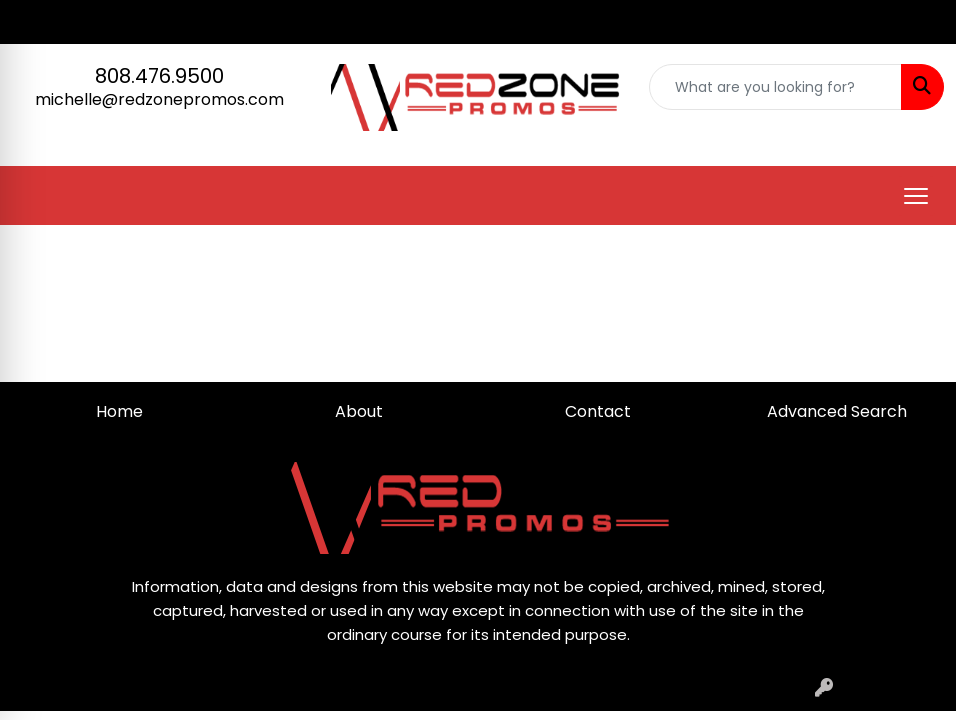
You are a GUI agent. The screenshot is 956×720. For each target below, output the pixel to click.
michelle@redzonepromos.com (159, 99)
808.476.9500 (159, 76)
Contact (598, 411)
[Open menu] (916, 196)
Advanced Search (837, 411)
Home (119, 411)
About (359, 411)
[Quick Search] (775, 87)
